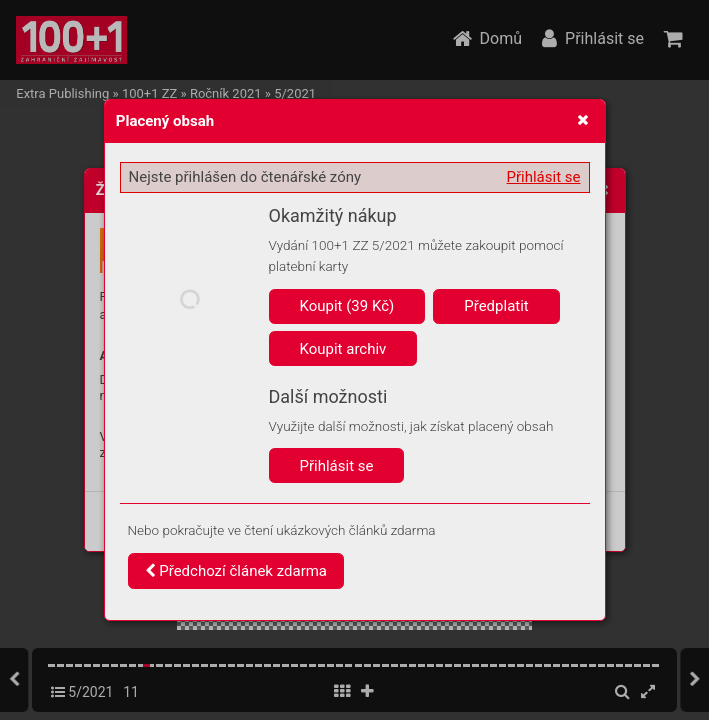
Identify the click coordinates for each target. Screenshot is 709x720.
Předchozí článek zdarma (236, 571)
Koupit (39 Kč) (347, 306)
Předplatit (496, 306)
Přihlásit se (544, 177)
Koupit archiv (343, 349)
